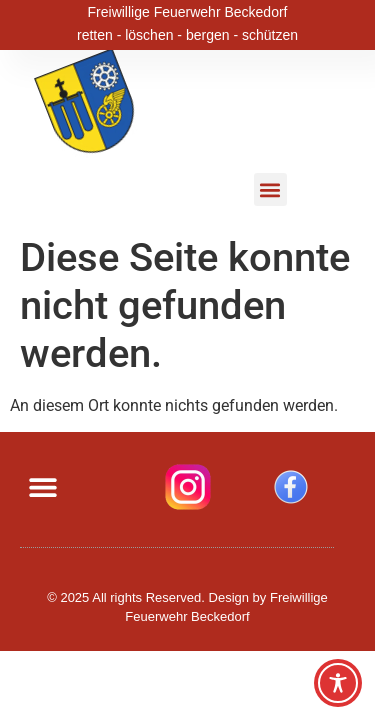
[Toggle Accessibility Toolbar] (338, 683)
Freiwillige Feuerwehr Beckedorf (188, 11)
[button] (270, 189)
